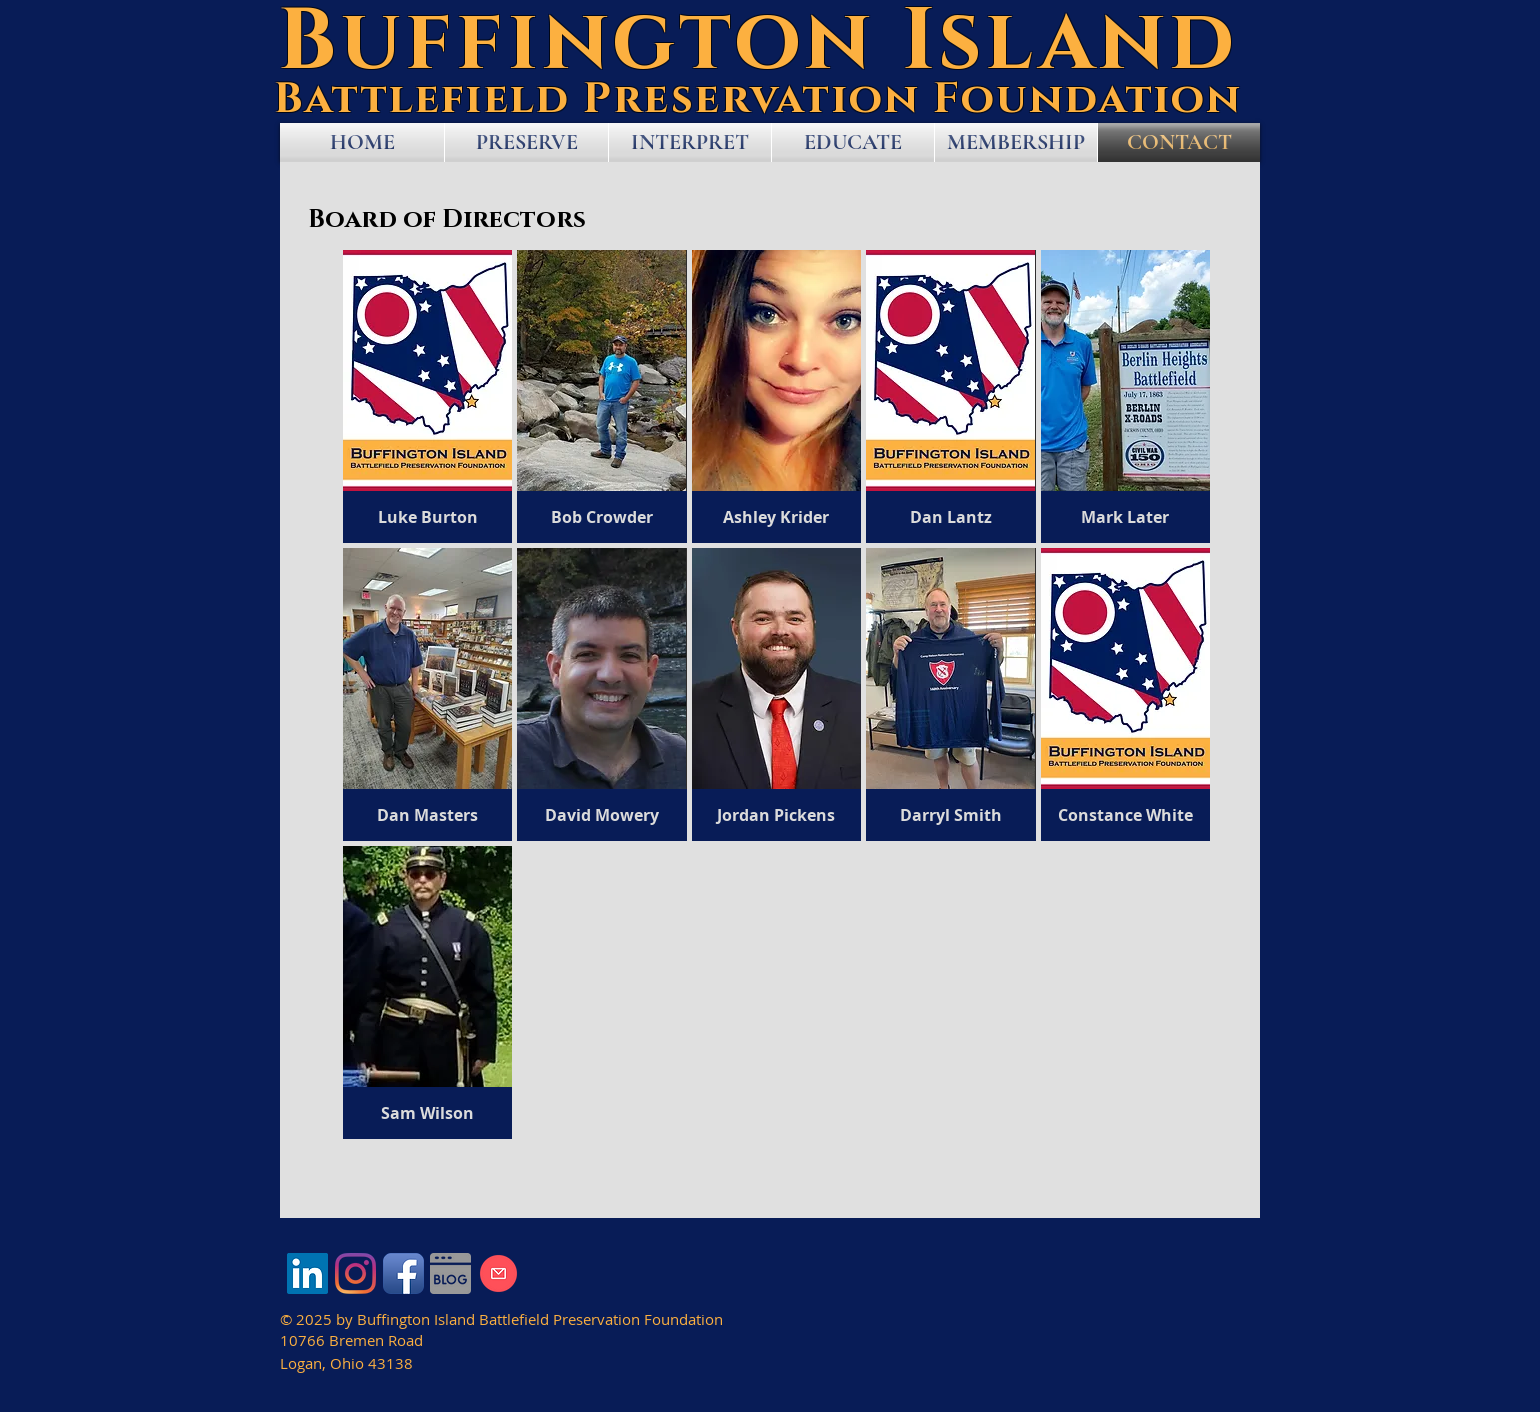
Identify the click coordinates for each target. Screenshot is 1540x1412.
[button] (427, 396)
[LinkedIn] (307, 1273)
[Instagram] (355, 1273)
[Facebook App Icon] (403, 1273)
